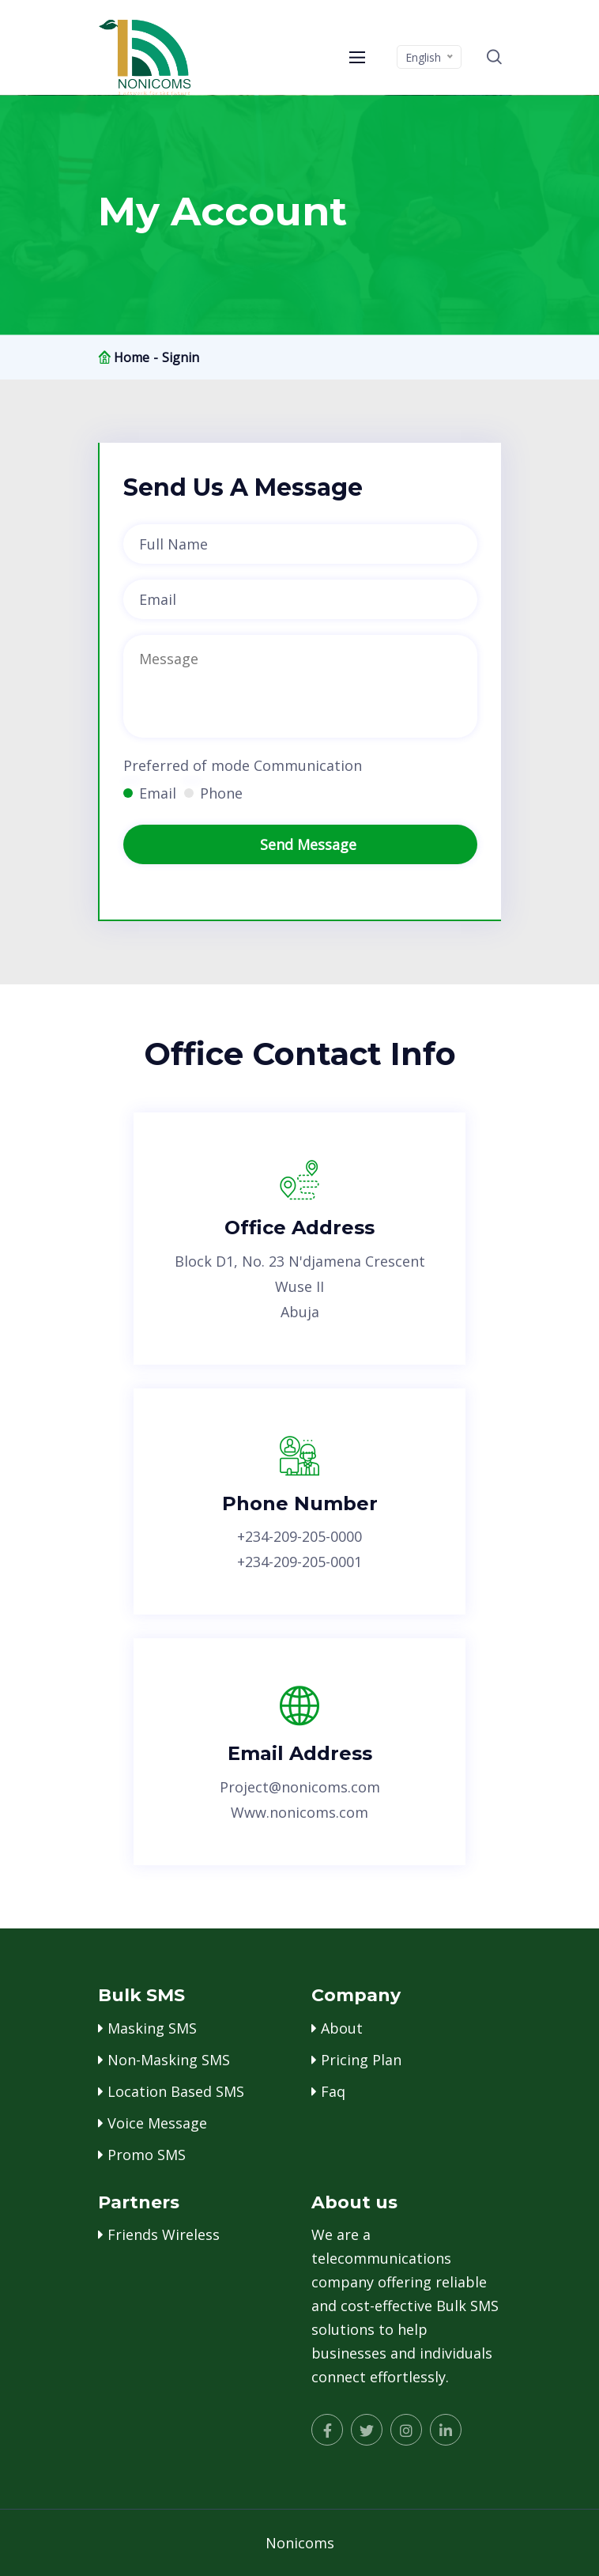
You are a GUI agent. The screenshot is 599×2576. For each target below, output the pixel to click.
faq (333, 2091)
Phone (221, 793)
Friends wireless (163, 2234)
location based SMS (175, 2091)
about (342, 2028)
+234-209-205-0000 (299, 1536)
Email (157, 793)
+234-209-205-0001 (299, 1561)
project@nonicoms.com (300, 1786)
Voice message (157, 2122)
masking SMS (152, 2028)
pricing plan (361, 2059)
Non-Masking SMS (168, 2059)
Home (131, 357)
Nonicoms (300, 2542)
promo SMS (146, 2154)
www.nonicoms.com (299, 1812)
